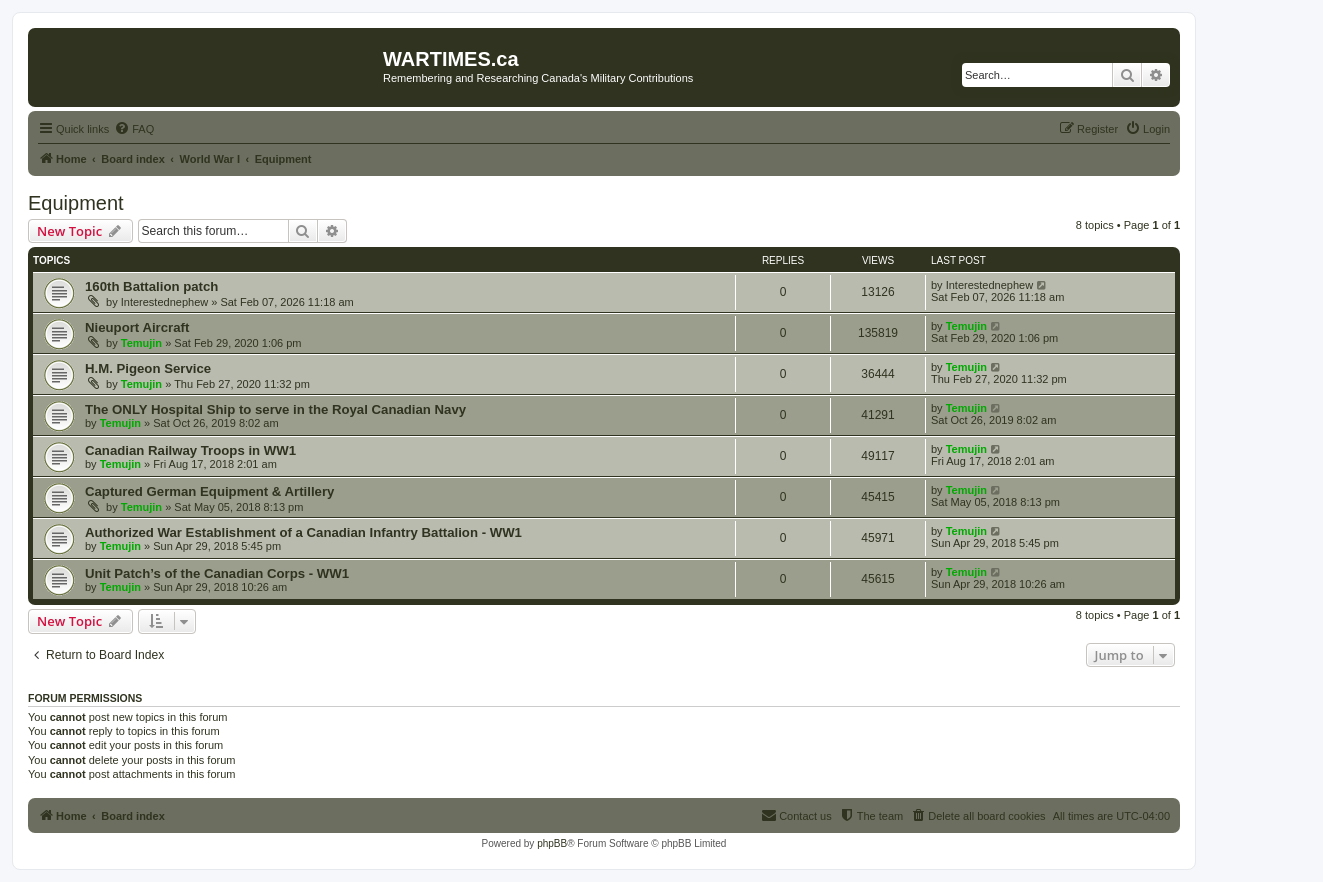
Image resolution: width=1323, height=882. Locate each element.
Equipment (76, 203)
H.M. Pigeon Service (148, 368)
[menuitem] (134, 129)
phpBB (552, 843)
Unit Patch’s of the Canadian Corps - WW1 (217, 573)
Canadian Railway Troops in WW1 (190, 450)
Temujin (141, 343)
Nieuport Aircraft (137, 327)
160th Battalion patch (151, 286)
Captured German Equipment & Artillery (209, 491)
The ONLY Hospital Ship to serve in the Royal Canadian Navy (275, 409)
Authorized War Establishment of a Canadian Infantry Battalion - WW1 (303, 532)
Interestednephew (164, 302)
